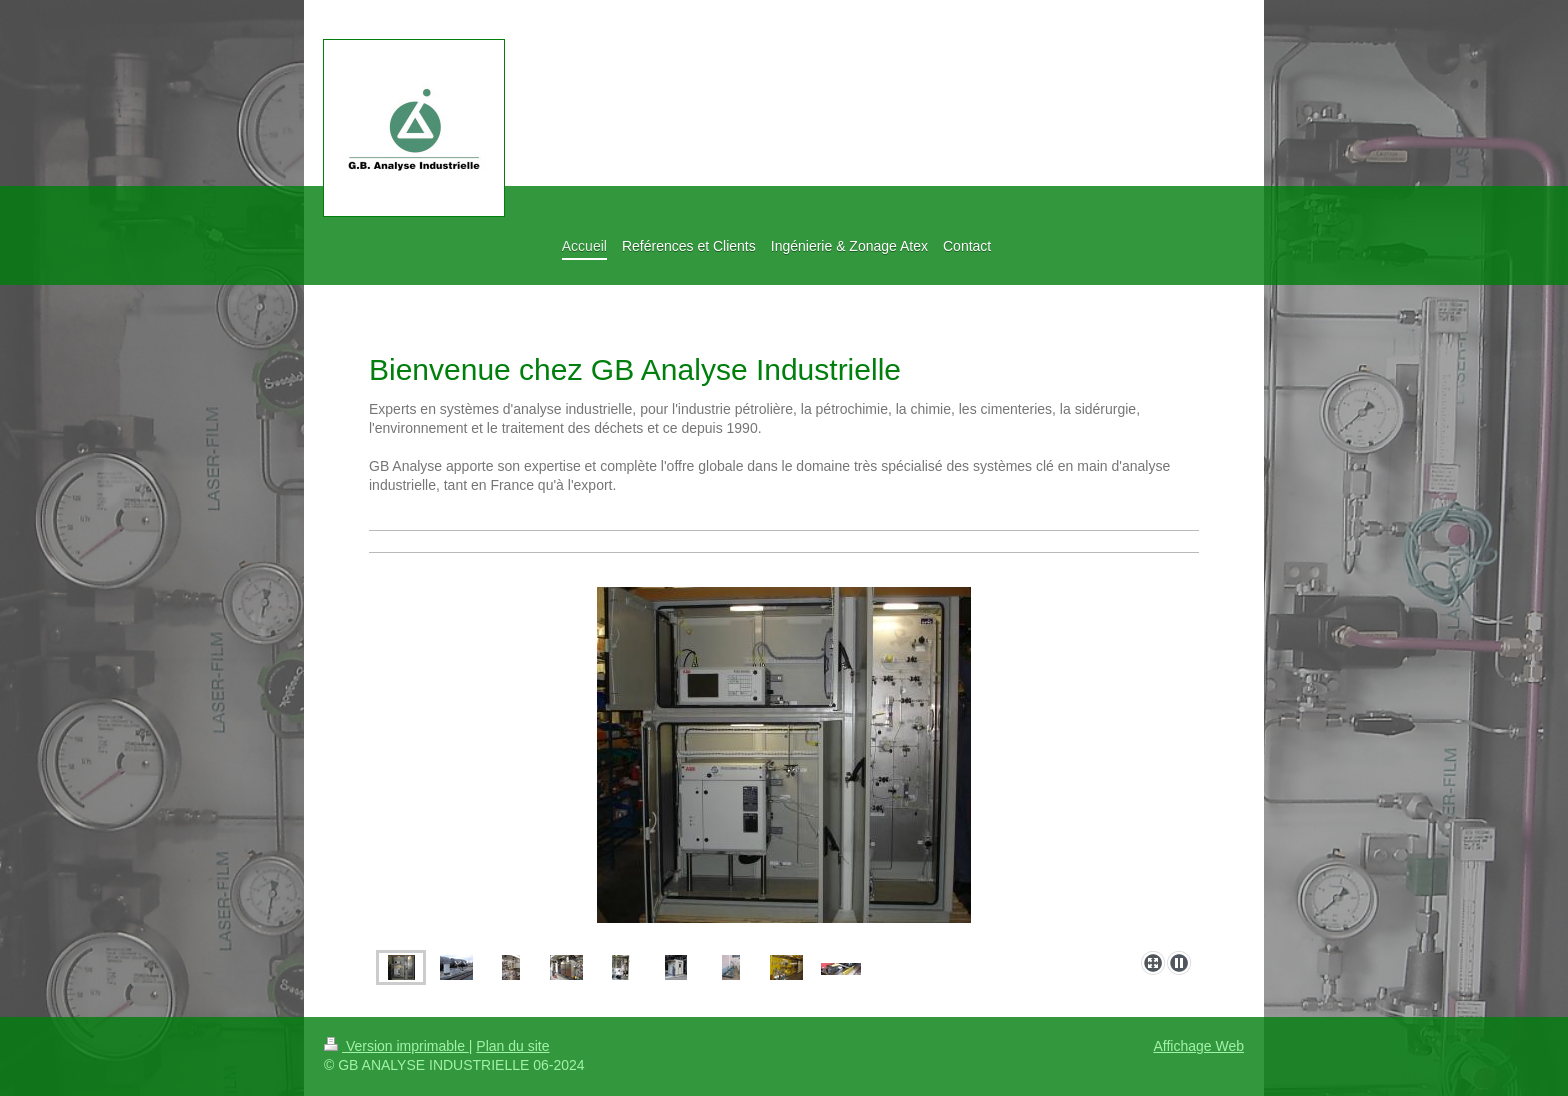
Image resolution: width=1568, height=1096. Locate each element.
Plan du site (512, 1046)
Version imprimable (396, 1046)
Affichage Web (1198, 1046)
